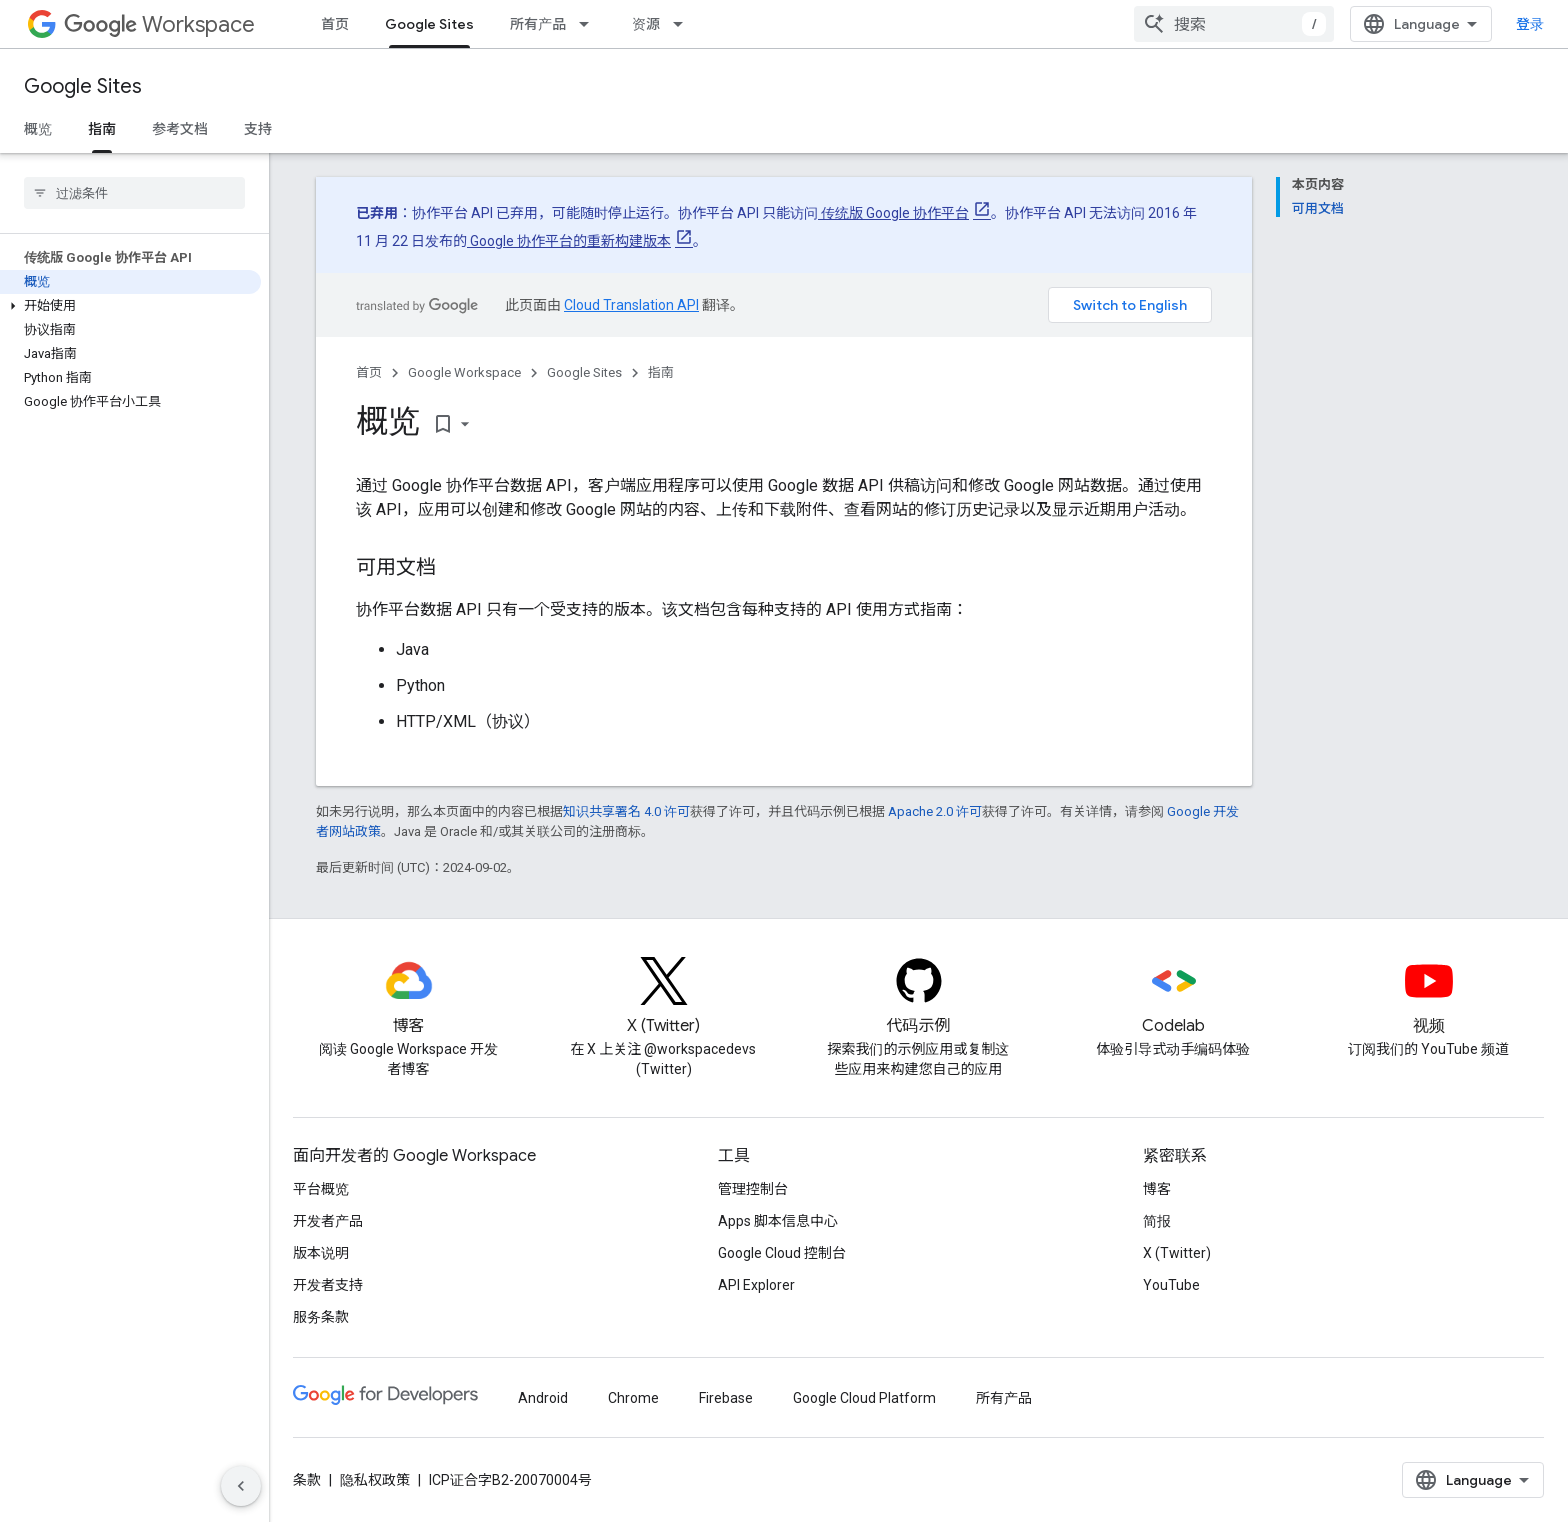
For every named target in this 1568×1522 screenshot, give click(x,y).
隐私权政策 (375, 1480)
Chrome (633, 1398)
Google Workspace (464, 372)
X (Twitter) (1177, 1253)
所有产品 (538, 24)
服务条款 (321, 1317)
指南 (661, 372)
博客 (1157, 1189)
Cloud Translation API (631, 305)
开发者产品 (328, 1221)
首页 (335, 24)
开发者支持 (328, 1285)
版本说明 (321, 1253)
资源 (646, 24)
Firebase (726, 1398)
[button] (130, 306)
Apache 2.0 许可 (935, 811)
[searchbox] (134, 193)
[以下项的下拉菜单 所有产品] (590, 24)
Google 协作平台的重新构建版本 (569, 241)
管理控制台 (753, 1189)
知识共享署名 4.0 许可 (626, 811)
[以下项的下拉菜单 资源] (684, 24)
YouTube (1171, 1285)
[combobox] (1234, 24)
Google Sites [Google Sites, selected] (429, 24)
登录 (1530, 24)
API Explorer (756, 1285)
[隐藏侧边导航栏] (241, 1486)
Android (543, 1398)
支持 (258, 129)
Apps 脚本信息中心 (778, 1221)
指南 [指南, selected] (102, 129)
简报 (1157, 1221)
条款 (307, 1480)
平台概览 (321, 1189)
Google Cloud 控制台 (782, 1253)
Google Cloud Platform (864, 1398)
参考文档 (180, 129)
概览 (38, 129)
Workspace (159, 24)
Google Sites (83, 86)
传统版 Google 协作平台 (893, 213)
